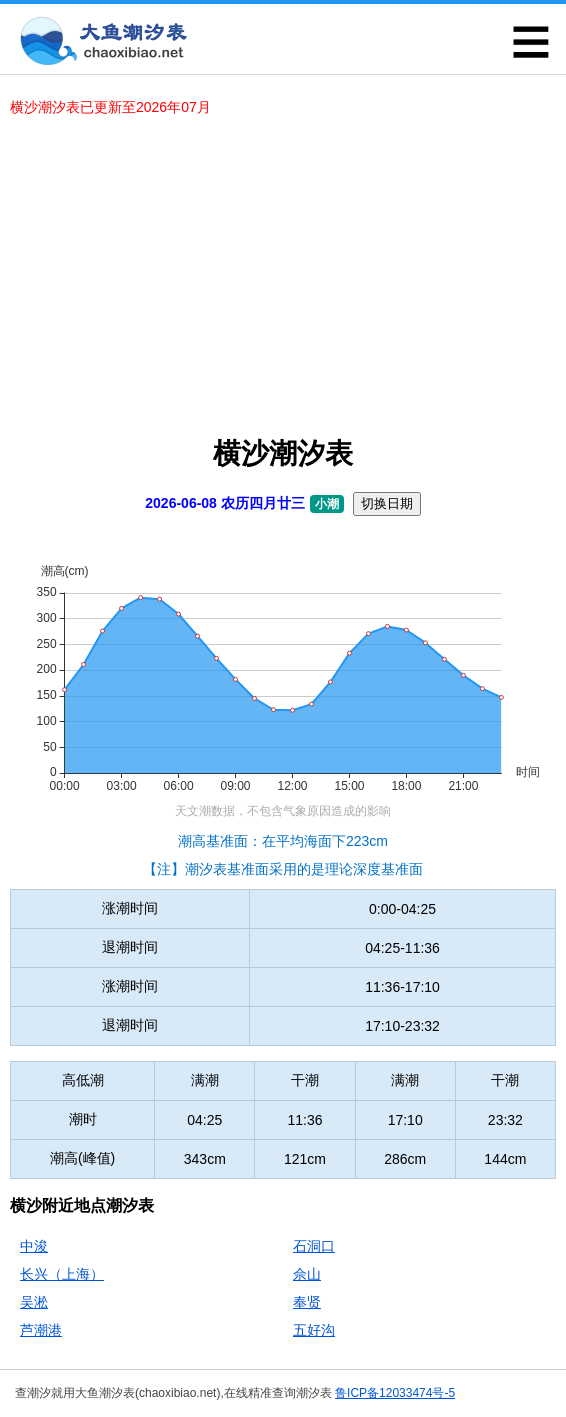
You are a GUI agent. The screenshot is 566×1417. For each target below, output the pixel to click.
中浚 (34, 1246)
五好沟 (314, 1330)
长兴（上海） (62, 1274)
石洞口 (314, 1246)
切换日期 (387, 503)
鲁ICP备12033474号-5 (395, 1393)
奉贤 (307, 1302)
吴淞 (34, 1302)
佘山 (307, 1274)
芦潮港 (41, 1330)
